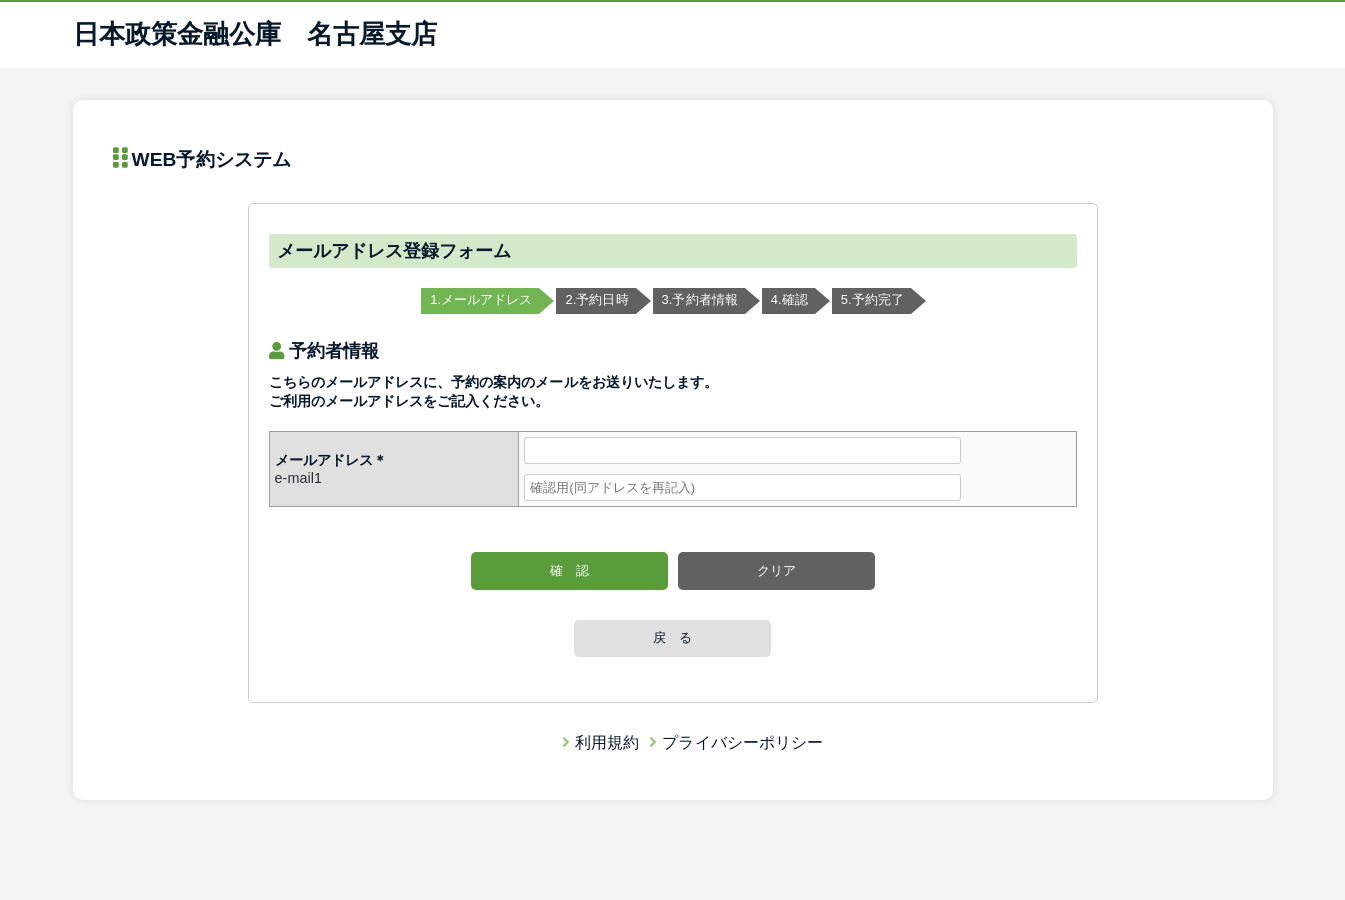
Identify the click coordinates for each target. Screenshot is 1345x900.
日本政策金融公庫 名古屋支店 (255, 34)
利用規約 (600, 742)
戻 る (672, 637)
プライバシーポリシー (736, 742)
